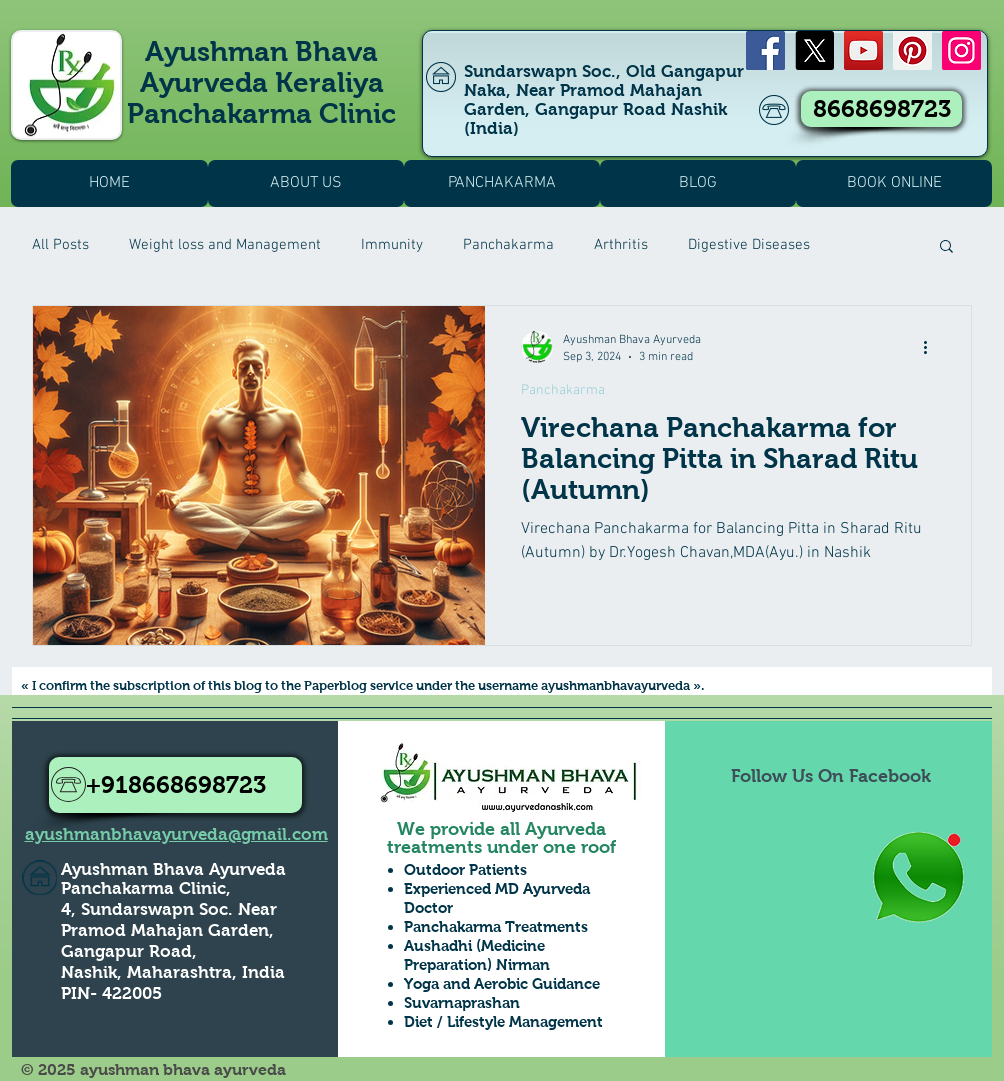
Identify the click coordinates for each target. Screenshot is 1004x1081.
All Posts (60, 245)
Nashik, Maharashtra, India (173, 972)
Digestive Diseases (749, 245)
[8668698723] (881, 109)
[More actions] (932, 347)
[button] (946, 247)
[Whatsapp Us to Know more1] (918, 878)
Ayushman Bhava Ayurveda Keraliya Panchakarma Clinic (261, 82)
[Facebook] (765, 50)
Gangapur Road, (129, 951)
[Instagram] (961, 50)
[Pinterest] (912, 50)
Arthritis (621, 245)
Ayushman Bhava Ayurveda (173, 869)
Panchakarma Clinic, (146, 888)
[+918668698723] (175, 785)
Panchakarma (508, 245)
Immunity (392, 245)
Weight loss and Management (225, 245)
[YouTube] (863, 50)
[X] (814, 50)
